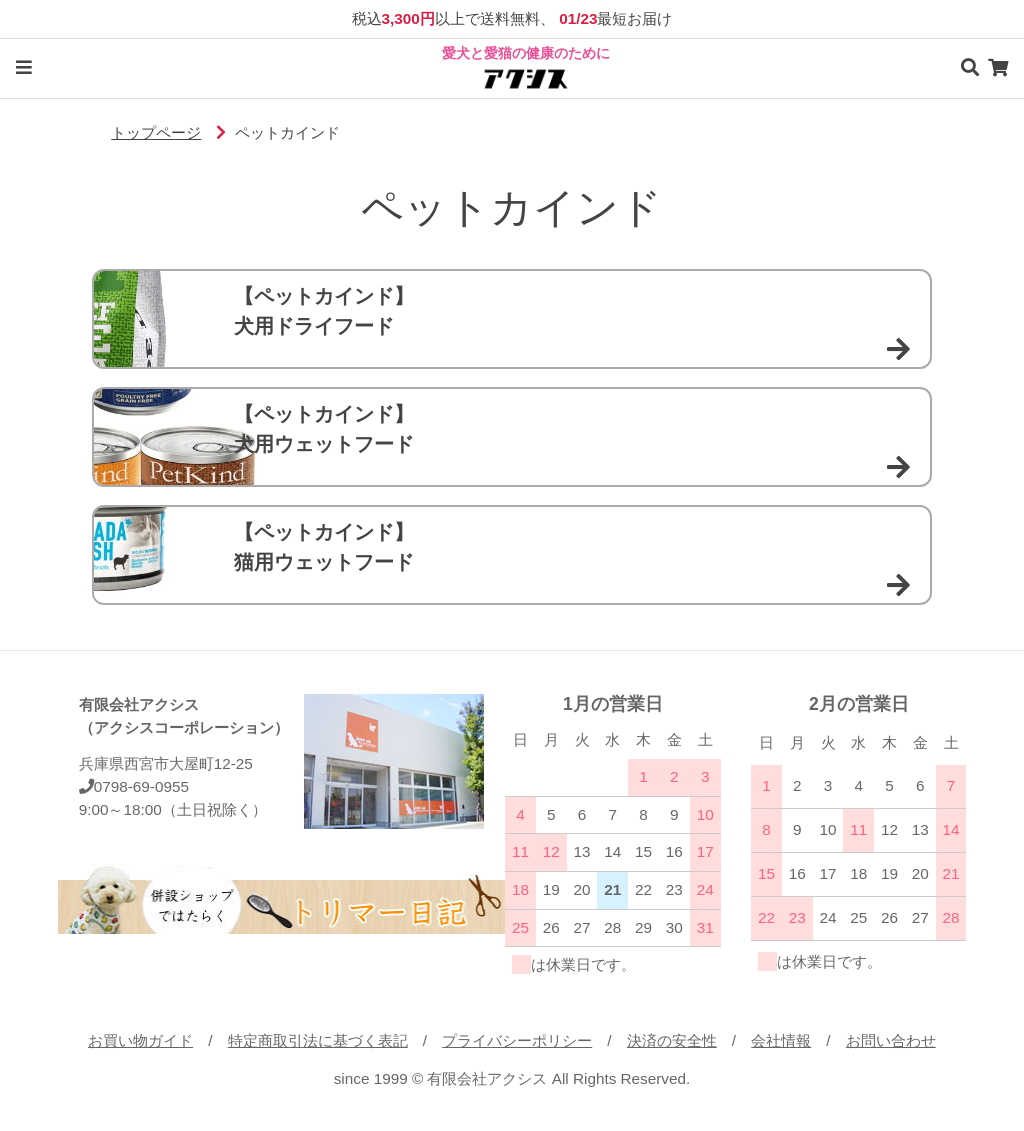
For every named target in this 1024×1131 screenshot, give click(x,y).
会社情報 (781, 1040)
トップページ (156, 132)
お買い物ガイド (140, 1040)
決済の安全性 (672, 1040)
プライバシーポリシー (517, 1040)
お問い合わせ (891, 1040)
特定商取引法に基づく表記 (318, 1040)
